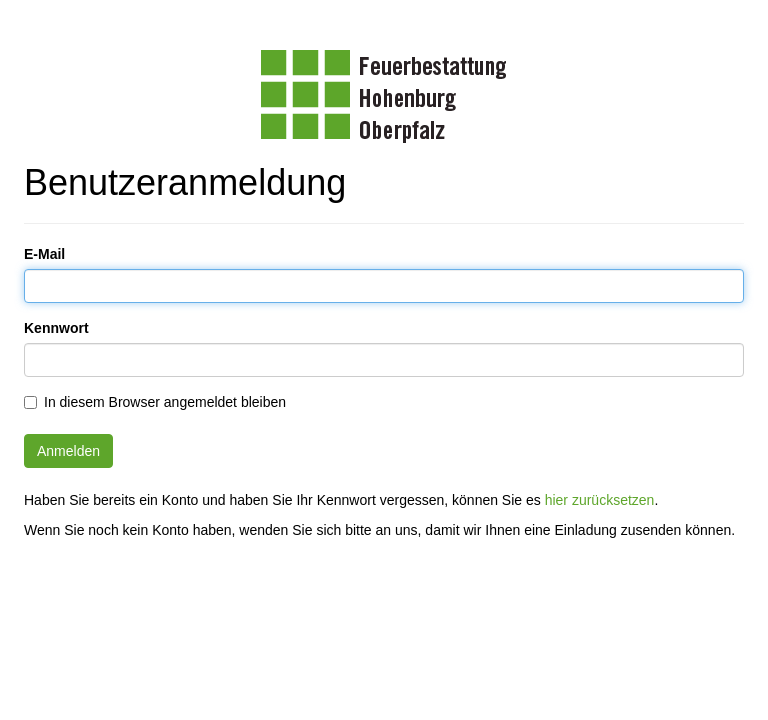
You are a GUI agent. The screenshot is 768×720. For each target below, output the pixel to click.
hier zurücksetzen (600, 500)
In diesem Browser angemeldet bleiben (165, 402)
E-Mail (44, 254)
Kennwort (56, 328)
